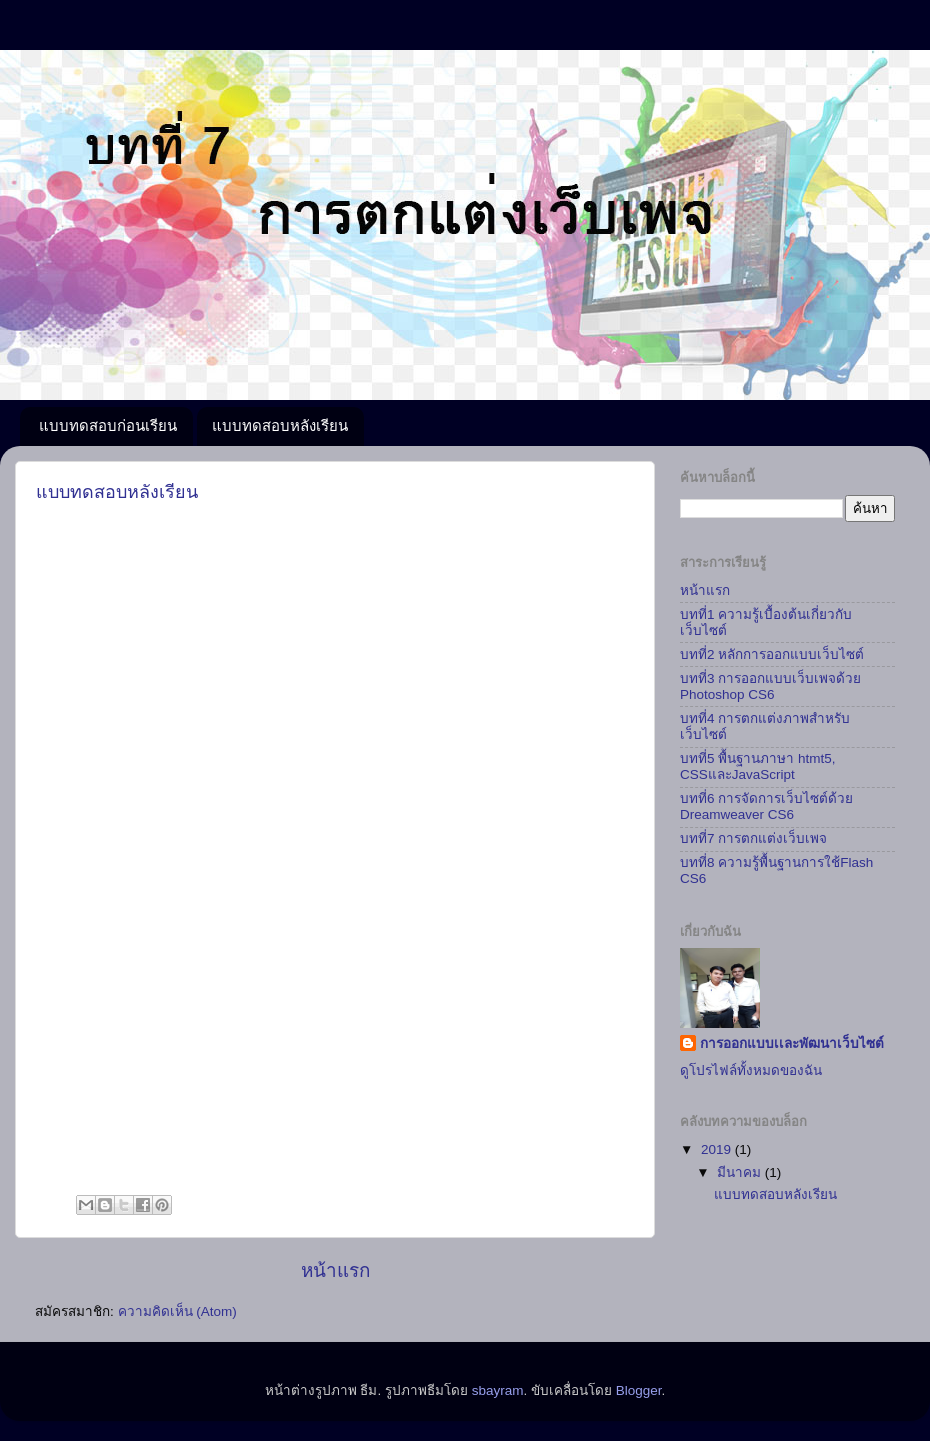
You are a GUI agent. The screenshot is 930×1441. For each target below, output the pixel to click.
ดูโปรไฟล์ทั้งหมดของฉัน (751, 1070)
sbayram (498, 1390)
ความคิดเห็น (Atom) (177, 1311)
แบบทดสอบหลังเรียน (280, 425)
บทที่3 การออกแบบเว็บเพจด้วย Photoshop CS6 (770, 686)
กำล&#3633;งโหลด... (336, 851)
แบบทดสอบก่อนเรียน (108, 425)
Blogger (639, 1390)
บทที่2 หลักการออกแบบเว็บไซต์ (772, 654)
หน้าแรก (335, 1270)
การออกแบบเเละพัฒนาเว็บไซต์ (792, 1043)
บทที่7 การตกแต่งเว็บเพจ (753, 838)
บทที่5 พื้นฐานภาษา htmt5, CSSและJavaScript (758, 766)
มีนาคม (741, 1172)
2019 (718, 1149)
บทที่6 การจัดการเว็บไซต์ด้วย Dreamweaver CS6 (766, 806)
